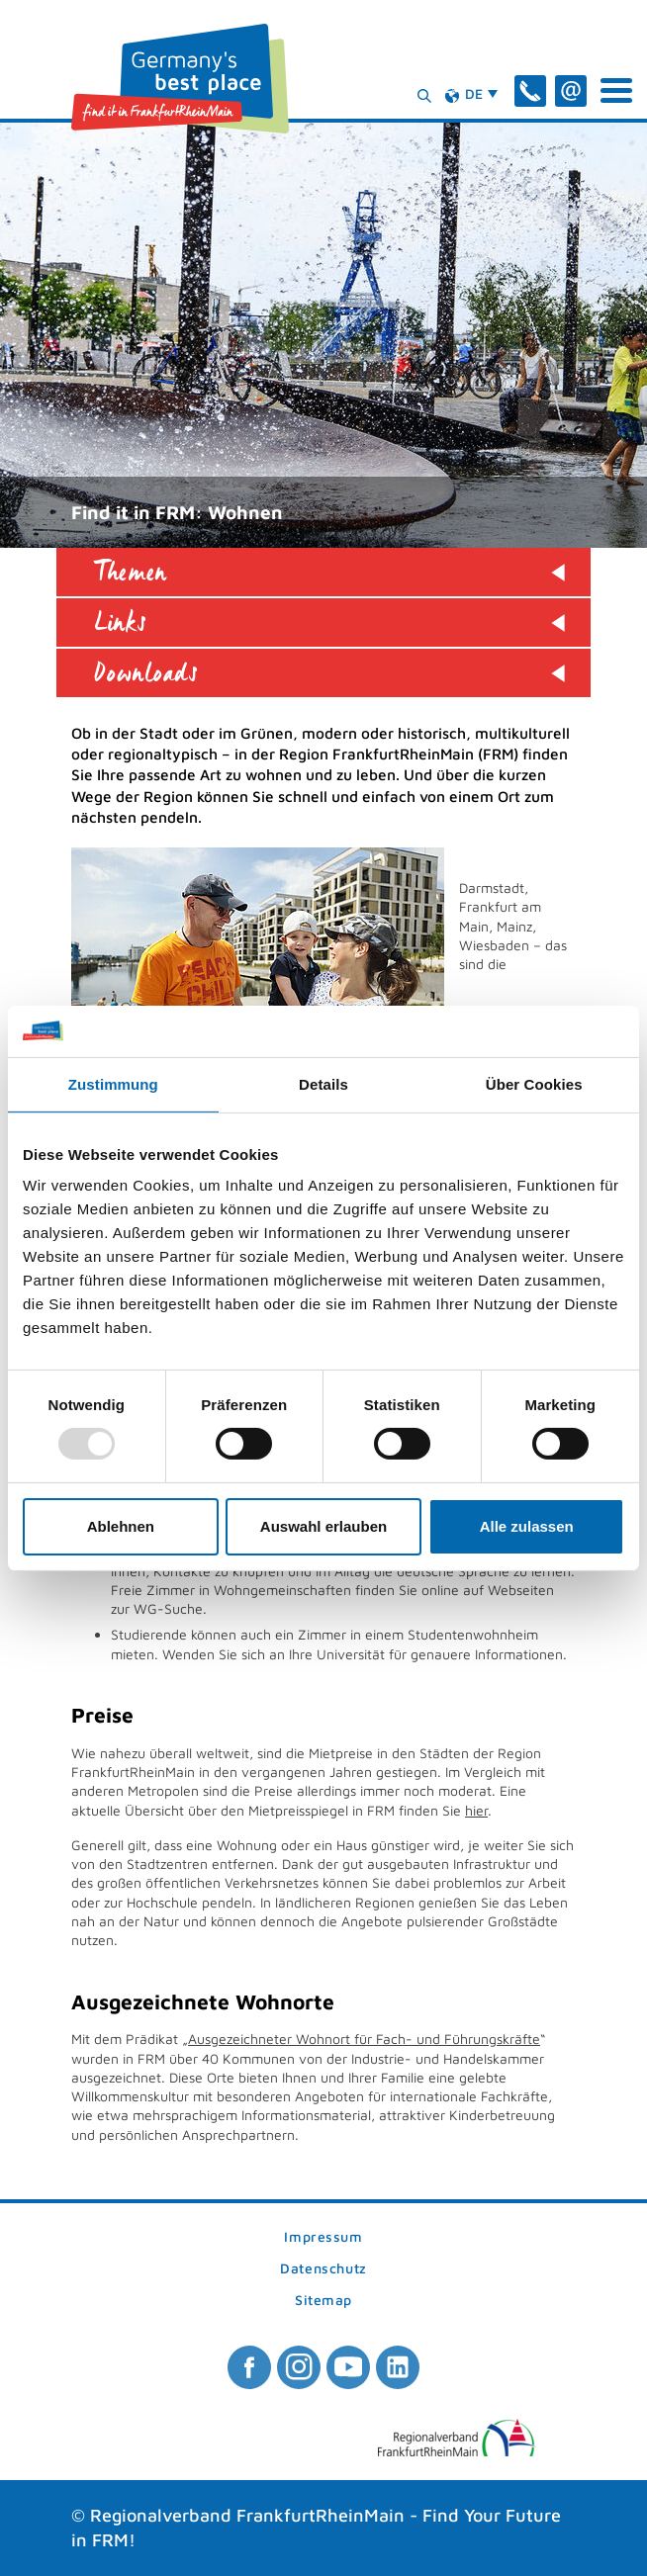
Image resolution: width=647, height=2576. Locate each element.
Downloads (146, 673)
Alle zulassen (527, 1526)
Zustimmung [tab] (113, 1084)
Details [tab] (323, 1084)
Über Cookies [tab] (534, 1084)
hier (476, 1810)
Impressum (323, 2237)
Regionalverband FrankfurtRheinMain (247, 2515)
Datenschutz (323, 2269)
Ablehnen (120, 1526)
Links (120, 622)
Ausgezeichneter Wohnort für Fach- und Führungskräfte (364, 2038)
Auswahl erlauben (323, 1526)
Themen (130, 572)
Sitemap (323, 2300)
